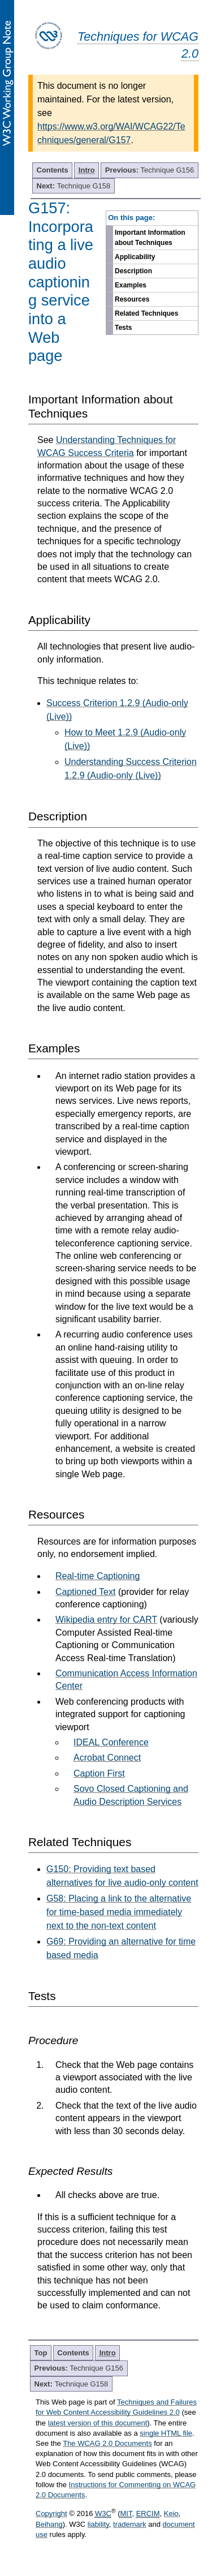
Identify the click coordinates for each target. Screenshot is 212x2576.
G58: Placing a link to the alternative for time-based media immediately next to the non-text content (118, 1912)
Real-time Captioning (97, 1576)
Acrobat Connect (107, 1757)
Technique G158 (74, 186)
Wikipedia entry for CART (106, 1619)
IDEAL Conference (111, 1742)
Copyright (51, 2513)
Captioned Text (85, 1592)
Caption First (99, 1773)
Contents (52, 170)
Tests (123, 328)
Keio (171, 2513)
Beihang (49, 2524)
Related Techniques (146, 313)
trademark (129, 2524)
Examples (130, 285)
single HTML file (166, 2433)
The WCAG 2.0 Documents (107, 2443)
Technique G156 (149, 170)
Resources (132, 299)
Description (133, 271)
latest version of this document (98, 2423)
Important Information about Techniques (150, 238)
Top (40, 2353)
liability (98, 2524)
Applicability (135, 257)
